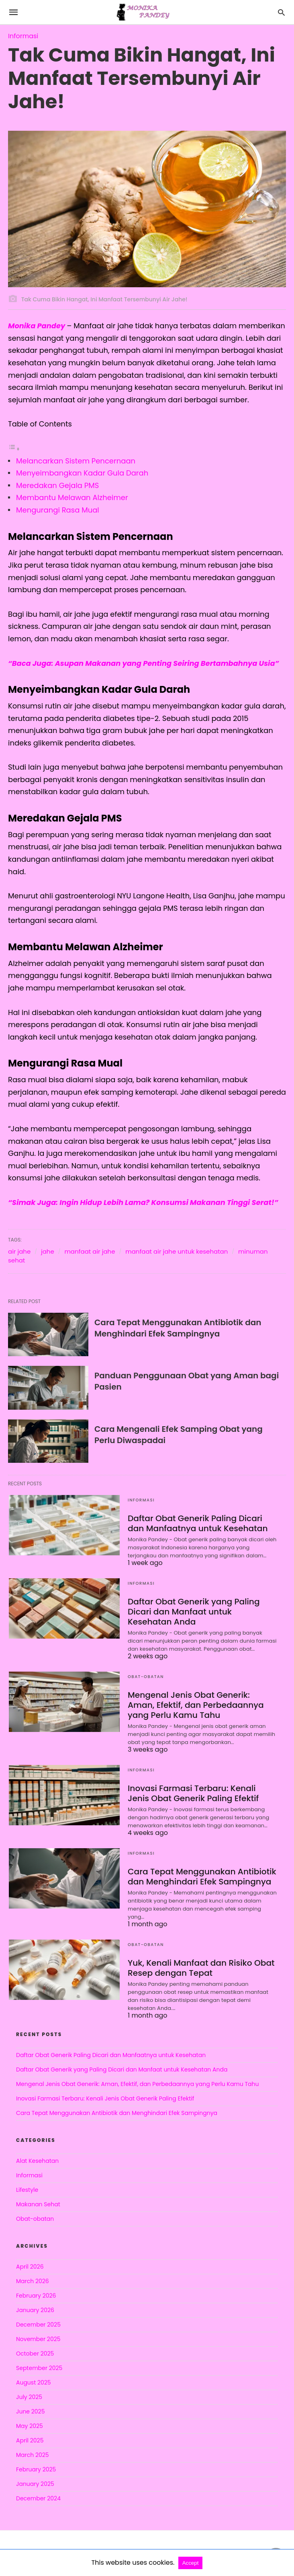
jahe (47, 1251)
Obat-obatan (146, 1677)
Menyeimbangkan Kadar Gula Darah (82, 473)
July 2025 (29, 2397)
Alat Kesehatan (37, 2161)
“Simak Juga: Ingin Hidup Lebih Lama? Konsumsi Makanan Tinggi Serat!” (144, 1202)
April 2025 (29, 2440)
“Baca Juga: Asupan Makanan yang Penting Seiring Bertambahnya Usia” (144, 663)
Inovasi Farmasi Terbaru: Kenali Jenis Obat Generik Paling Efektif (192, 1793)
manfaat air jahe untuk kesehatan (176, 1251)
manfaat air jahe (89, 1251)
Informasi (23, 36)
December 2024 (38, 2498)
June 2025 (30, 2411)
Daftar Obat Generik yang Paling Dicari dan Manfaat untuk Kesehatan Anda (202, 1611)
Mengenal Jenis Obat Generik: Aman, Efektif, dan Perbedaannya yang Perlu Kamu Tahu (202, 1705)
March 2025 (32, 2455)
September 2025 (39, 2368)
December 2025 (38, 2325)
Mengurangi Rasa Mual (57, 510)
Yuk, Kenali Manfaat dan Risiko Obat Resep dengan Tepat (200, 1968)
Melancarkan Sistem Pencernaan (75, 461)
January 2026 (35, 2310)
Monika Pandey (37, 326)
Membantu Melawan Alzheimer (72, 497)
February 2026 (36, 2296)
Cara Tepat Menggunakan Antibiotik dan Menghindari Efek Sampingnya (177, 1328)
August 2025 (33, 2382)
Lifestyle (27, 2190)
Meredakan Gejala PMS (57, 485)
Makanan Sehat (38, 2204)
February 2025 (36, 2469)
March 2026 (32, 2281)
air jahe (19, 1251)
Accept (190, 2563)
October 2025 (35, 2353)
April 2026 (30, 2267)
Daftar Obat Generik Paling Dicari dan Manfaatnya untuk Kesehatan (197, 1523)
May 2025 (29, 2426)
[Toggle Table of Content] (14, 448)
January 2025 (35, 2484)
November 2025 (38, 2339)
